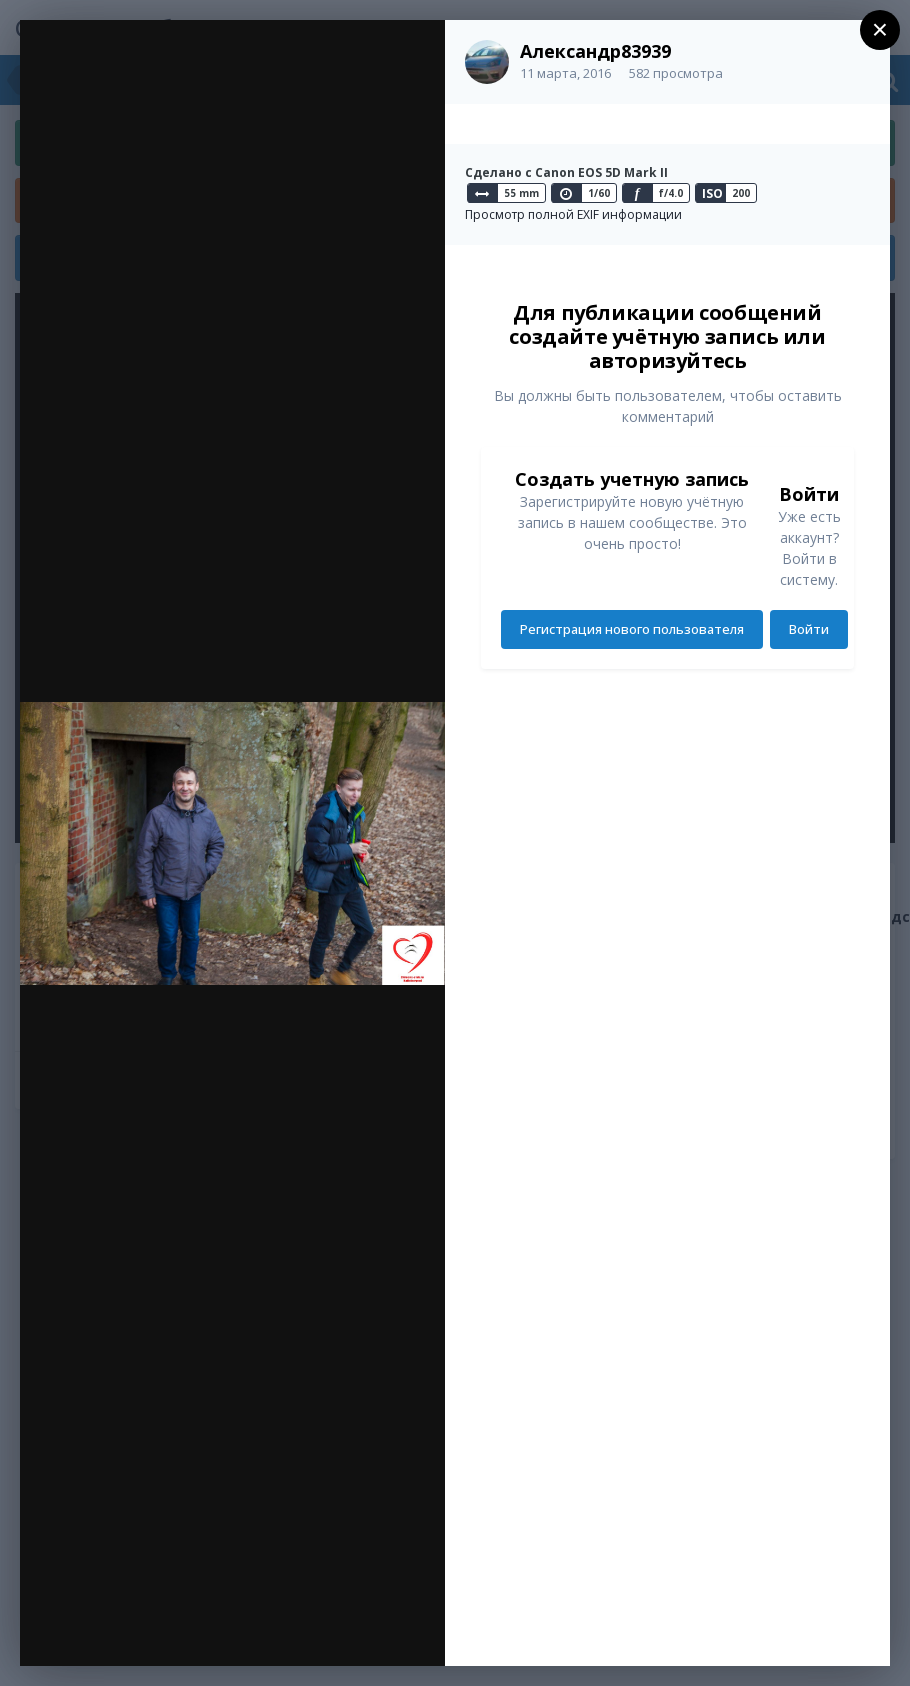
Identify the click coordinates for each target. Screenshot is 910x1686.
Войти (809, 629)
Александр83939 (595, 51)
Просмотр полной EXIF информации (573, 214)
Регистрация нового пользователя (632, 629)
